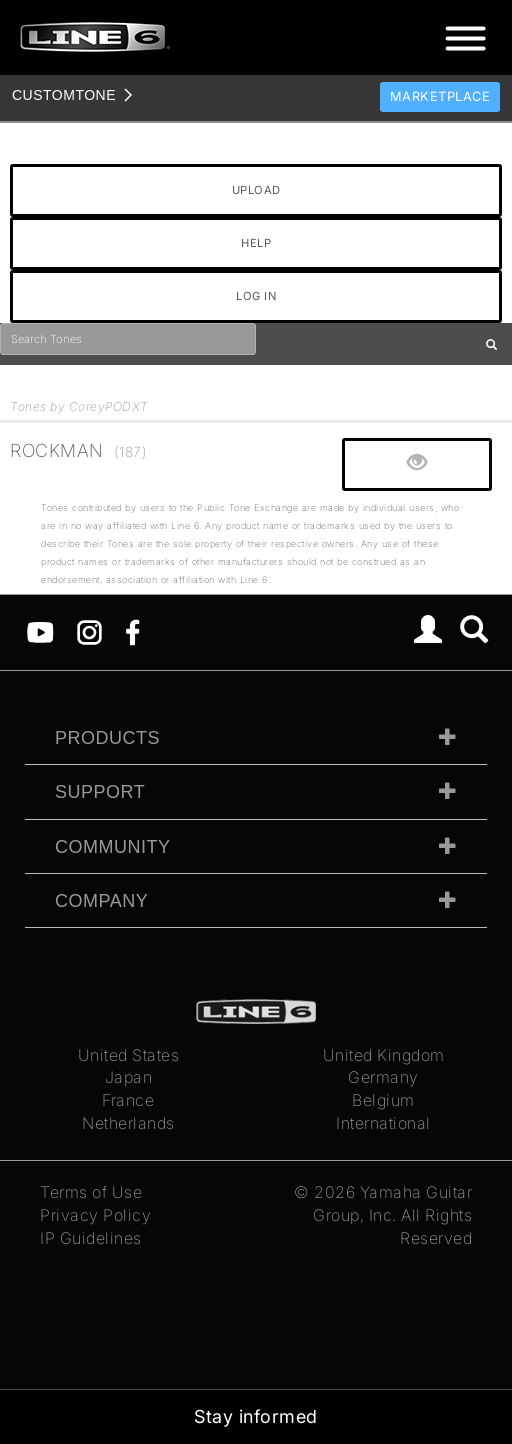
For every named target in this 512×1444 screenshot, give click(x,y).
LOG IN (256, 296)
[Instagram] (89, 631)
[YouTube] (40, 631)
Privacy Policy (95, 1215)
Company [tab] (101, 901)
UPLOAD (256, 190)
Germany (383, 1077)
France (128, 1100)
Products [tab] (107, 738)
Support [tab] (100, 792)
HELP (256, 243)
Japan (129, 1077)
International (383, 1123)
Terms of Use (91, 1192)
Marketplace (440, 96)
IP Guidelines (91, 1238)
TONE (64, 95)
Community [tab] (113, 847)
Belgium (383, 1100)
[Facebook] (132, 631)
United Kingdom (384, 1055)
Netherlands (128, 1123)
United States (129, 1055)
